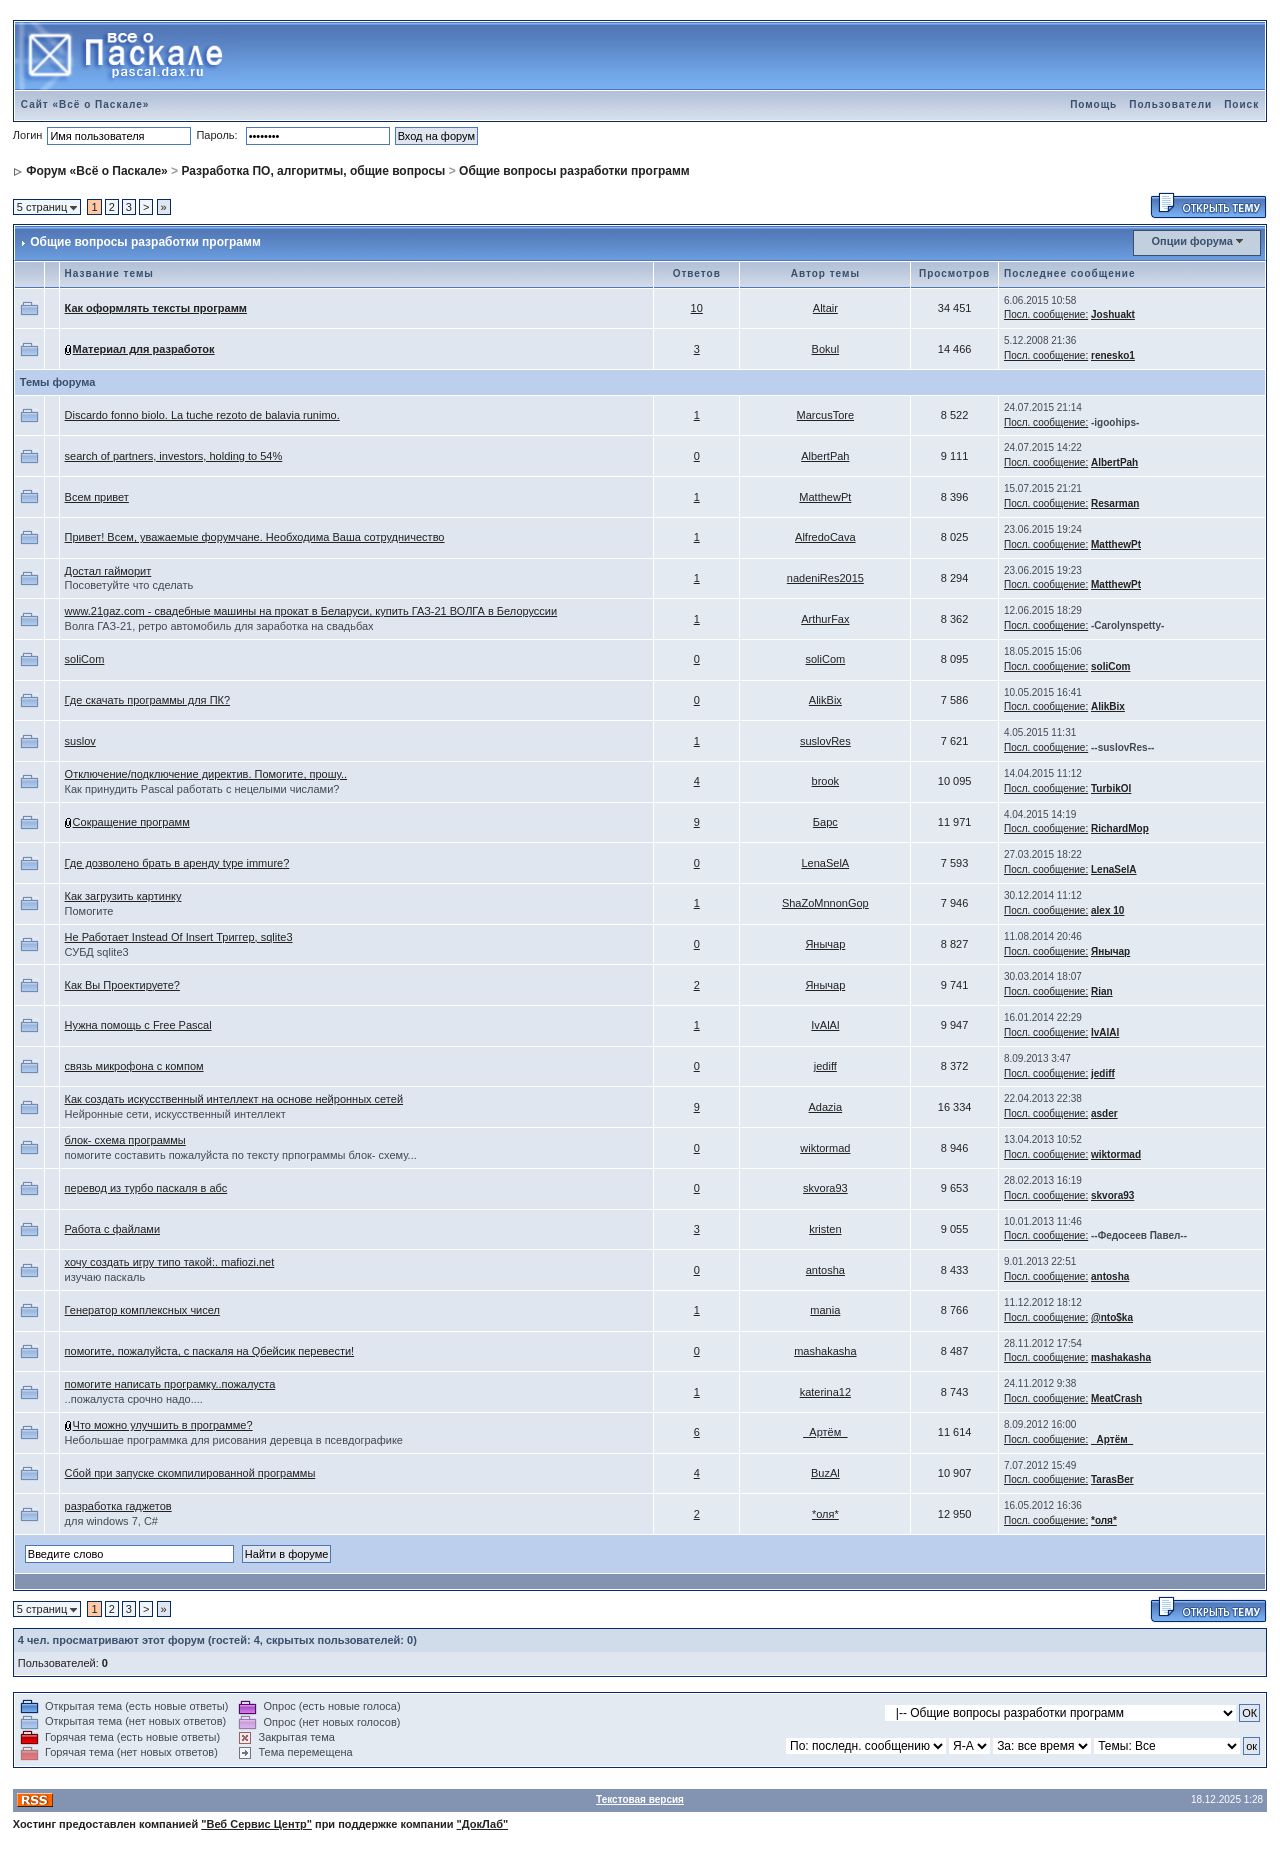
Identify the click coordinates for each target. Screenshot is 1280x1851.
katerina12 (825, 1392)
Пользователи (1170, 104)
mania (825, 1310)
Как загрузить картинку (123, 896)
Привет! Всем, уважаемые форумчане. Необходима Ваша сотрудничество (255, 537)
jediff (825, 1066)
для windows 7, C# (111, 1521)
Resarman (1115, 503)
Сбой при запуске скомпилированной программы (190, 1473)
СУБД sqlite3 (97, 952)
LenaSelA (825, 863)
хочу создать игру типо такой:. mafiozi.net (170, 1262)
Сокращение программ (131, 822)
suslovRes (825, 741)
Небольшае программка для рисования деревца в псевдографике (234, 1440)
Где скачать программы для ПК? (147, 700)
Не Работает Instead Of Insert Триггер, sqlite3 (179, 937)
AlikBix (825, 700)
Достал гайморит (108, 571)
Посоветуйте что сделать (129, 585)
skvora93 (825, 1188)
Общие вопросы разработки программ (574, 171)
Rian (1102, 991)
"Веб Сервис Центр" (256, 1824)
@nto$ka (1112, 1317)
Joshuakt (1113, 314)
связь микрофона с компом (134, 1066)
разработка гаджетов (118, 1506)
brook (826, 781)
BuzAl (825, 1473)
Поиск (1241, 104)
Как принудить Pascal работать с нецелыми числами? (202, 789)
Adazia (826, 1107)
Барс (825, 822)
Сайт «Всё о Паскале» (85, 104)
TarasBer (1112, 1479)
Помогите (89, 911)
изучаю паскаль (105, 1277)
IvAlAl (825, 1025)
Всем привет (97, 497)
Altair (825, 308)
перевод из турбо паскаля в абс (146, 1188)
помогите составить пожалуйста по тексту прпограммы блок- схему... (241, 1155)
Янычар (825, 944)
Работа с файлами (112, 1229)
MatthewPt (825, 497)
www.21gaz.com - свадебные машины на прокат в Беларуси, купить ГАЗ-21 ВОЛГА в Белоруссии (311, 611)
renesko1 (1113, 355)
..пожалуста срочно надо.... (134, 1399)
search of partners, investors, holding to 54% (174, 456)
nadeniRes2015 (825, 578)
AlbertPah (825, 456)
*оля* (825, 1514)
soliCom (85, 659)
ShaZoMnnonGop (825, 903)
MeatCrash (1116, 1398)
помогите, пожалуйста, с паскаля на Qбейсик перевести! (210, 1351)
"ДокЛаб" (483, 1824)
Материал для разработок (144, 349)
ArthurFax (825, 619)
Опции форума (1191, 241)
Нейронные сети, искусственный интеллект (175, 1114)
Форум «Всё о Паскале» (97, 171)
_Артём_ (825, 1432)
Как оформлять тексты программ (156, 308)
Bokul (826, 349)
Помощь (1093, 104)
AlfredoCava (825, 537)
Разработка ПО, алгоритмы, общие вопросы (313, 171)
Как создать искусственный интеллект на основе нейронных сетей (234, 1099)
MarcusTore (825, 415)
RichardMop (1120, 828)
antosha (825, 1270)
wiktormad (825, 1148)
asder (1104, 1113)
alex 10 (1107, 910)
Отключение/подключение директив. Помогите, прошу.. (206, 774)
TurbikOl (1111, 788)
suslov (80, 741)
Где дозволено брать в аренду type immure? (177, 863)
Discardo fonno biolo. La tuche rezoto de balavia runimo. (202, 415)
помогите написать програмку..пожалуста (170, 1384)
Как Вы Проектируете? (122, 985)
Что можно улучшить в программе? (163, 1425)
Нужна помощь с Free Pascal (138, 1025)
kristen (825, 1229)
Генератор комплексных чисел (142, 1310)
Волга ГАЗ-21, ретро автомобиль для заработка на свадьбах (219, 626)
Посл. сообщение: (1046, 314)
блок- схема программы (125, 1140)
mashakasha (825, 1351)
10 (697, 308)
